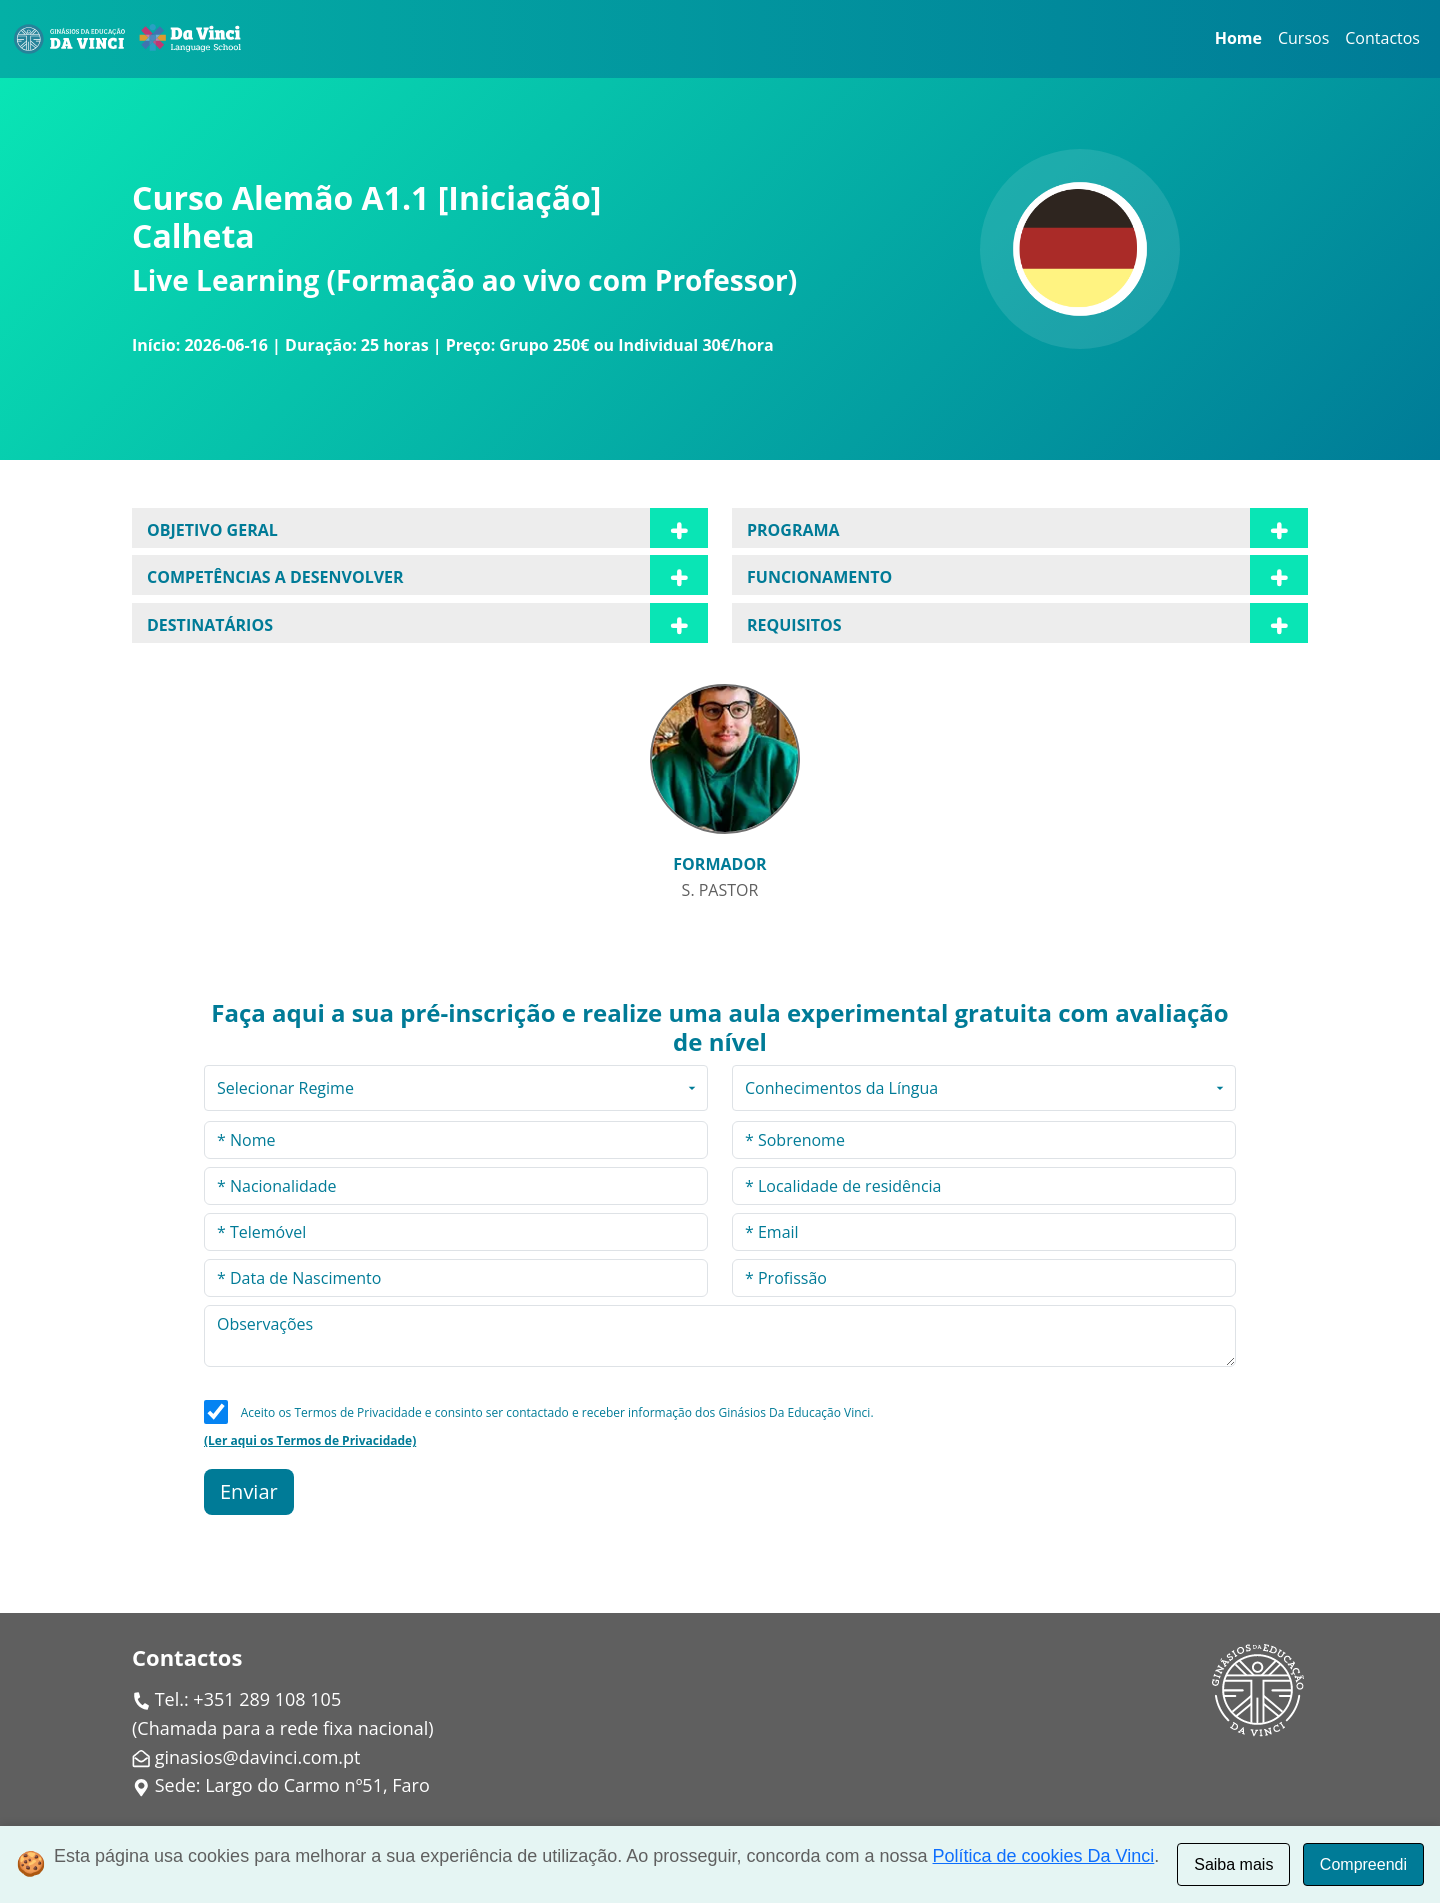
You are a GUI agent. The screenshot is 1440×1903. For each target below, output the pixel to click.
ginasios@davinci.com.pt (258, 1757)
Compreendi (1363, 1864)
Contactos (1382, 38)
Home (1238, 38)
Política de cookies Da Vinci (1044, 1856)
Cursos (1303, 38)
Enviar (249, 1491)
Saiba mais (1233, 1864)
